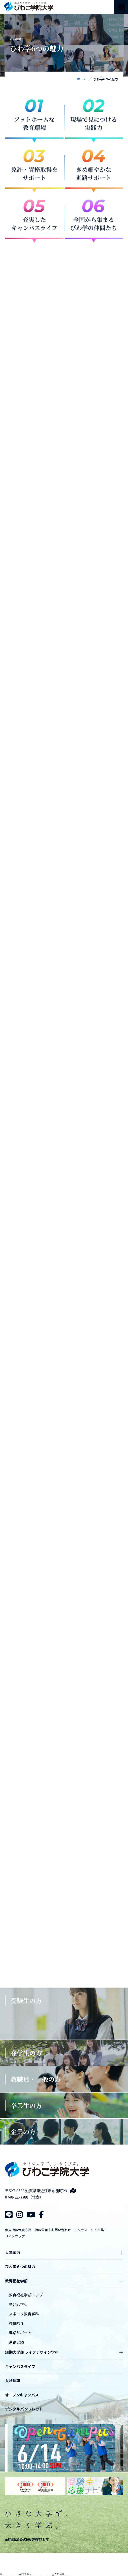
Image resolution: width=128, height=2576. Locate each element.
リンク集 (97, 2229)
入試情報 (12, 2380)
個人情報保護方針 (18, 2229)
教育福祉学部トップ (26, 2294)
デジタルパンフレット (24, 2408)
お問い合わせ (61, 2229)
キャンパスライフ (20, 2366)
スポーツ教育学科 (24, 2313)
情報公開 (41, 2229)
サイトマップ (15, 2236)
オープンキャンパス (22, 2394)
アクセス (80, 2229)
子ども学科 (18, 2304)
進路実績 (16, 2342)
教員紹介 (16, 2323)
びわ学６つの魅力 (20, 2266)
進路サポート (20, 2332)
